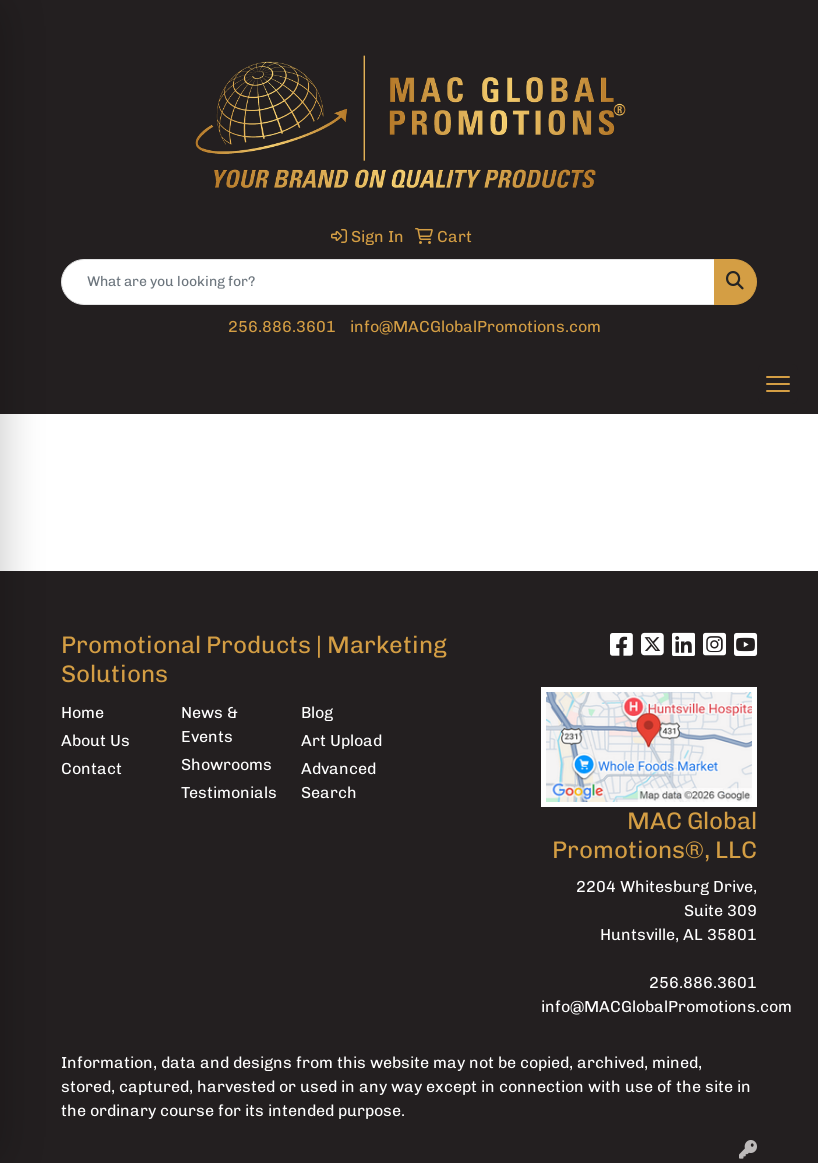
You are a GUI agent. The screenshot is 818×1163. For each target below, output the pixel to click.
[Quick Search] (388, 282)
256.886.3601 (282, 326)
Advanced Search (338, 780)
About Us (95, 740)
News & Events (209, 724)
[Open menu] (778, 384)
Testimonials (229, 792)
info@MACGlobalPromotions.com (475, 326)
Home (82, 712)
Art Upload (341, 740)
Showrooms (226, 764)
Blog (317, 712)
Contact (91, 768)
